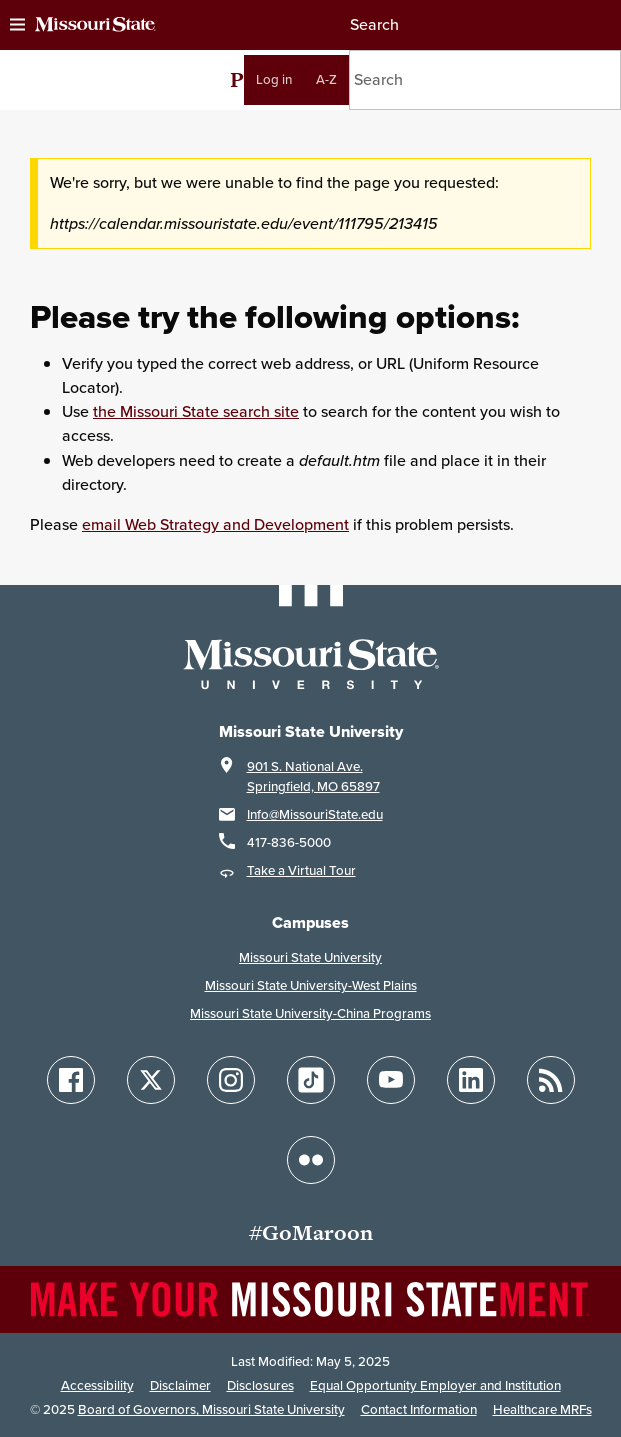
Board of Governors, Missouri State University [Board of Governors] (211, 1409)
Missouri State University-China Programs (310, 1013)
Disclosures (260, 1385)
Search (374, 24)
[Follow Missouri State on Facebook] (71, 1080)
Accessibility (97, 1385)
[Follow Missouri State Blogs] (551, 1080)
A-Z (326, 79)
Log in (274, 79)
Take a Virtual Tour (301, 870)
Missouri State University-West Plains (311, 985)
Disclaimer (180, 1385)
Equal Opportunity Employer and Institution (435, 1385)
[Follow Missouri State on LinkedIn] (471, 1080)
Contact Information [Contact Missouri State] (419, 1409)
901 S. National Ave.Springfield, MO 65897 (313, 776)
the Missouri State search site (196, 411)
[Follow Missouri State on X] (151, 1080)
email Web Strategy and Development (215, 524)
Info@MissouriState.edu (315, 814)
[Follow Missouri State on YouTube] (391, 1080)
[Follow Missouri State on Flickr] (311, 1160)
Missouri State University (310, 957)
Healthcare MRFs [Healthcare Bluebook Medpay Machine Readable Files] (542, 1409)
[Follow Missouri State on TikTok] (311, 1080)
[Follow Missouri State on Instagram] (231, 1080)
